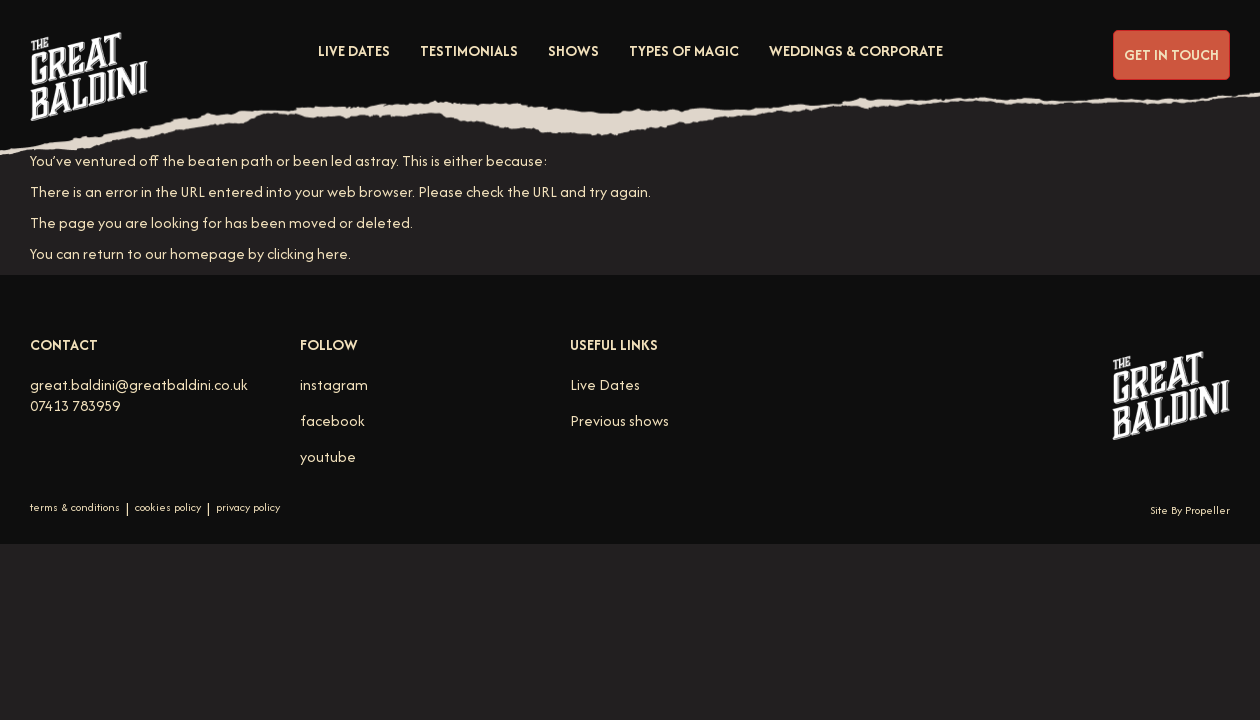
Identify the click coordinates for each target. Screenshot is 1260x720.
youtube (328, 456)
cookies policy (168, 507)
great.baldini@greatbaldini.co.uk (139, 384)
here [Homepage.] (332, 253)
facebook (332, 420)
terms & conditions (75, 507)
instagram (334, 384)
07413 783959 (75, 405)
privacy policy (248, 507)
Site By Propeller (1190, 510)
